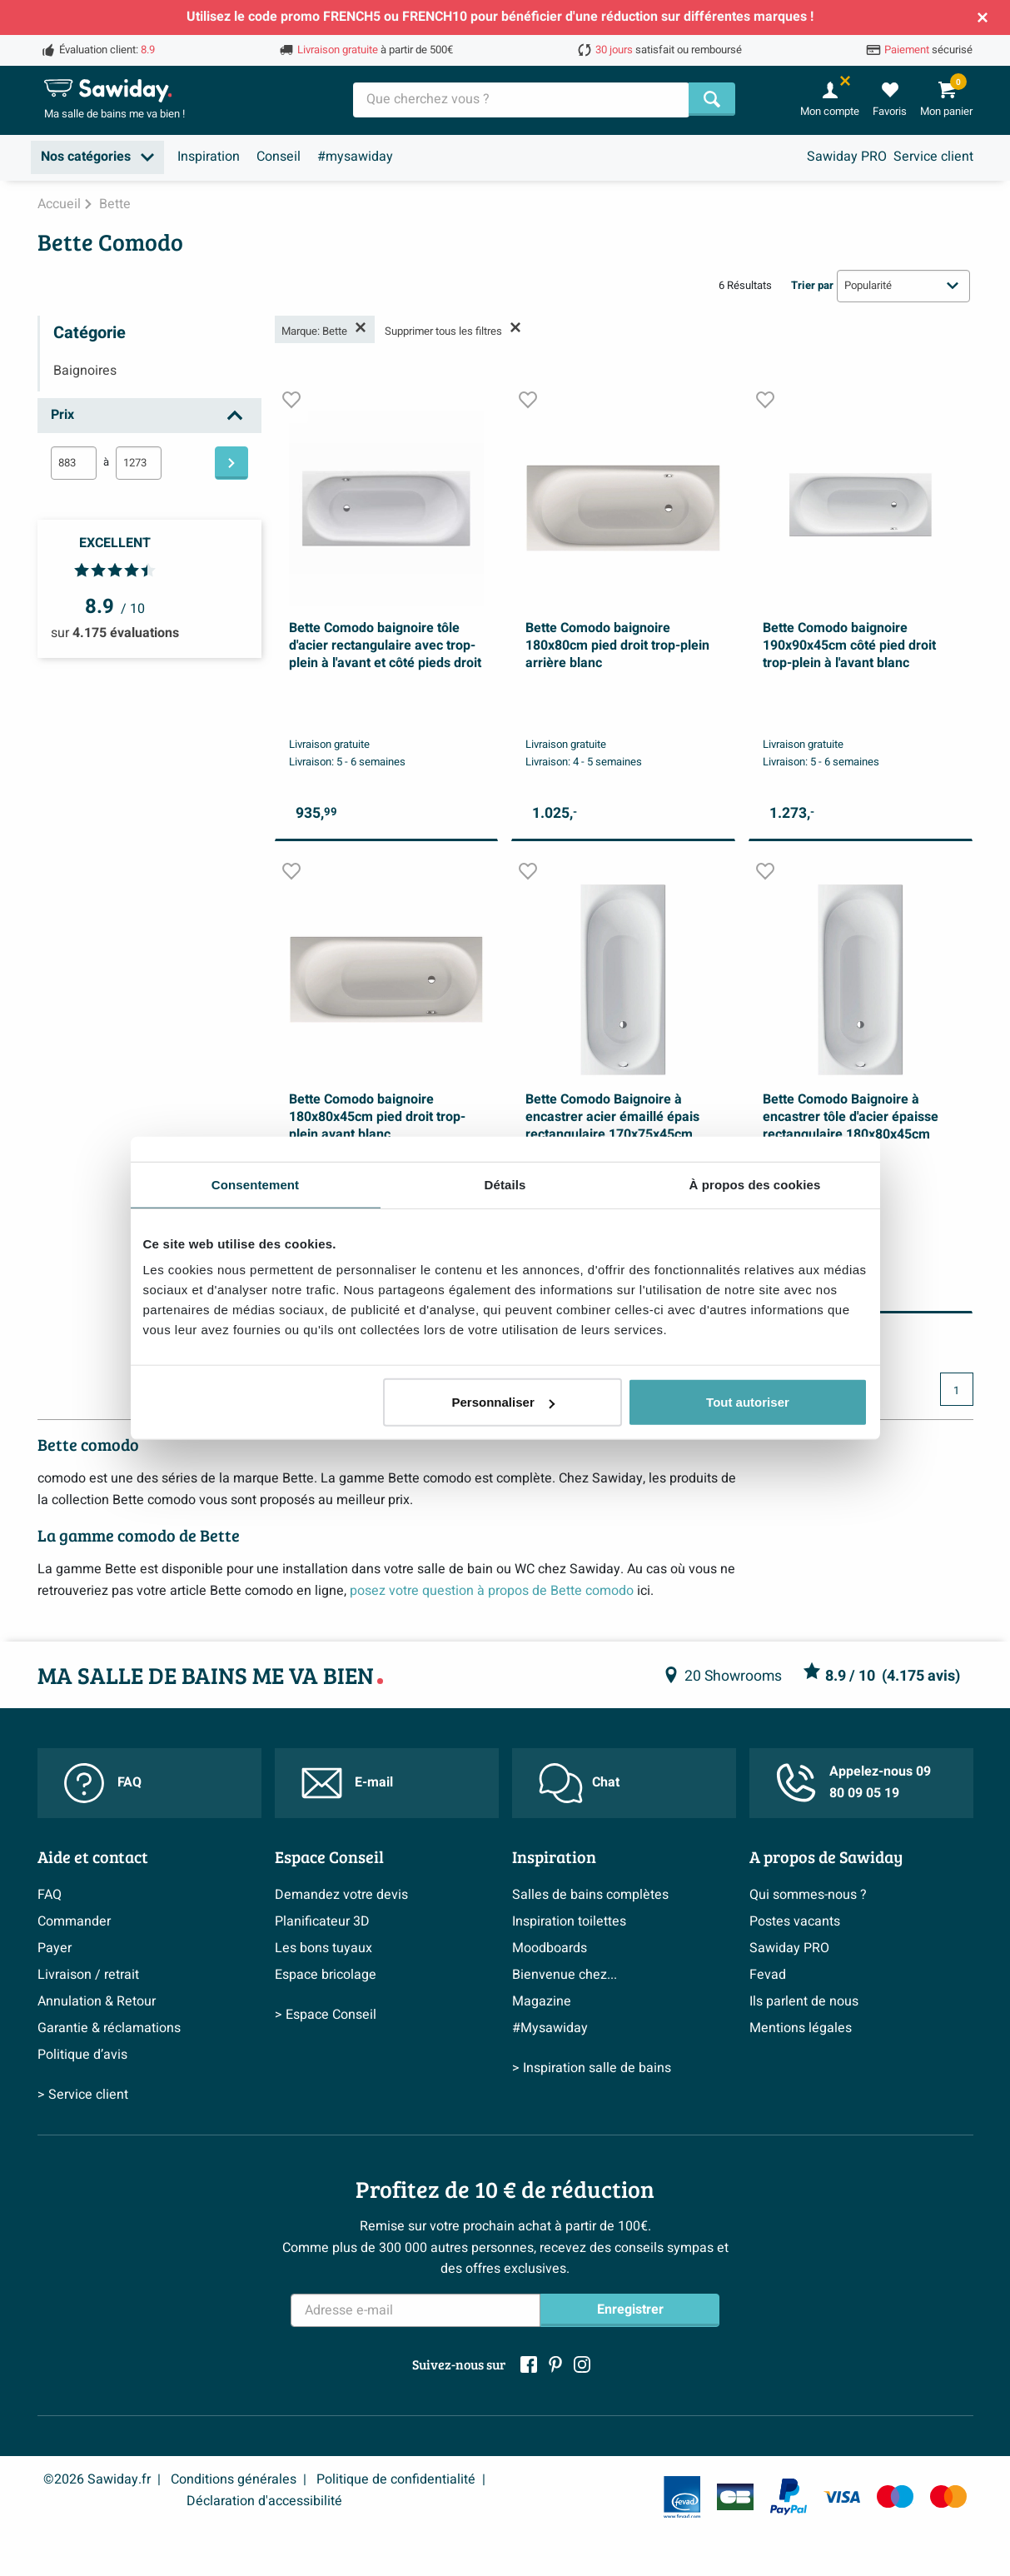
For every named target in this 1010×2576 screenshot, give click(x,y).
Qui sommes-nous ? (808, 1895)
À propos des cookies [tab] (755, 1184)
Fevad (767, 1975)
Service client (933, 157)
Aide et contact (92, 1856)
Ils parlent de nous (803, 2001)
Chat (579, 1783)
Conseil (278, 157)
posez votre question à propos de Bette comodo (492, 1591)
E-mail (347, 1783)
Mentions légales (800, 2028)
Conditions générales (233, 2479)
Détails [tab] (505, 1184)
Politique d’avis (82, 2055)
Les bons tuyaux (323, 1948)
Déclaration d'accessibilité (264, 2501)
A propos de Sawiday (826, 1856)
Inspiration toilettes (569, 1921)
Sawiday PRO (847, 157)
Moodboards (549, 1948)
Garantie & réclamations (109, 2028)
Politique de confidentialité (395, 2479)
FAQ (103, 1783)
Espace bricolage (325, 1975)
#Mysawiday (550, 2028)
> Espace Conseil (325, 2015)
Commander (74, 1921)
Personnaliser (503, 1402)
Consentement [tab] (255, 1184)
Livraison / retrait (88, 1975)
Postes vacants (794, 1921)
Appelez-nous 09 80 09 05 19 (853, 1782)
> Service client (82, 2095)
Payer (54, 1948)
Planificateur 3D (322, 1921)
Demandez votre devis (341, 1895)
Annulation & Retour (96, 2001)
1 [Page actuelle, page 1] (956, 1391)
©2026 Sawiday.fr (97, 2479)
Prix (62, 415)
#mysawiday (355, 157)
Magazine (541, 2001)
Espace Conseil (329, 1856)
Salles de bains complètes (590, 1895)
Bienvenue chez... (564, 1975)
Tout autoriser (747, 1402)
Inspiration (208, 157)
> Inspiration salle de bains (591, 2068)
